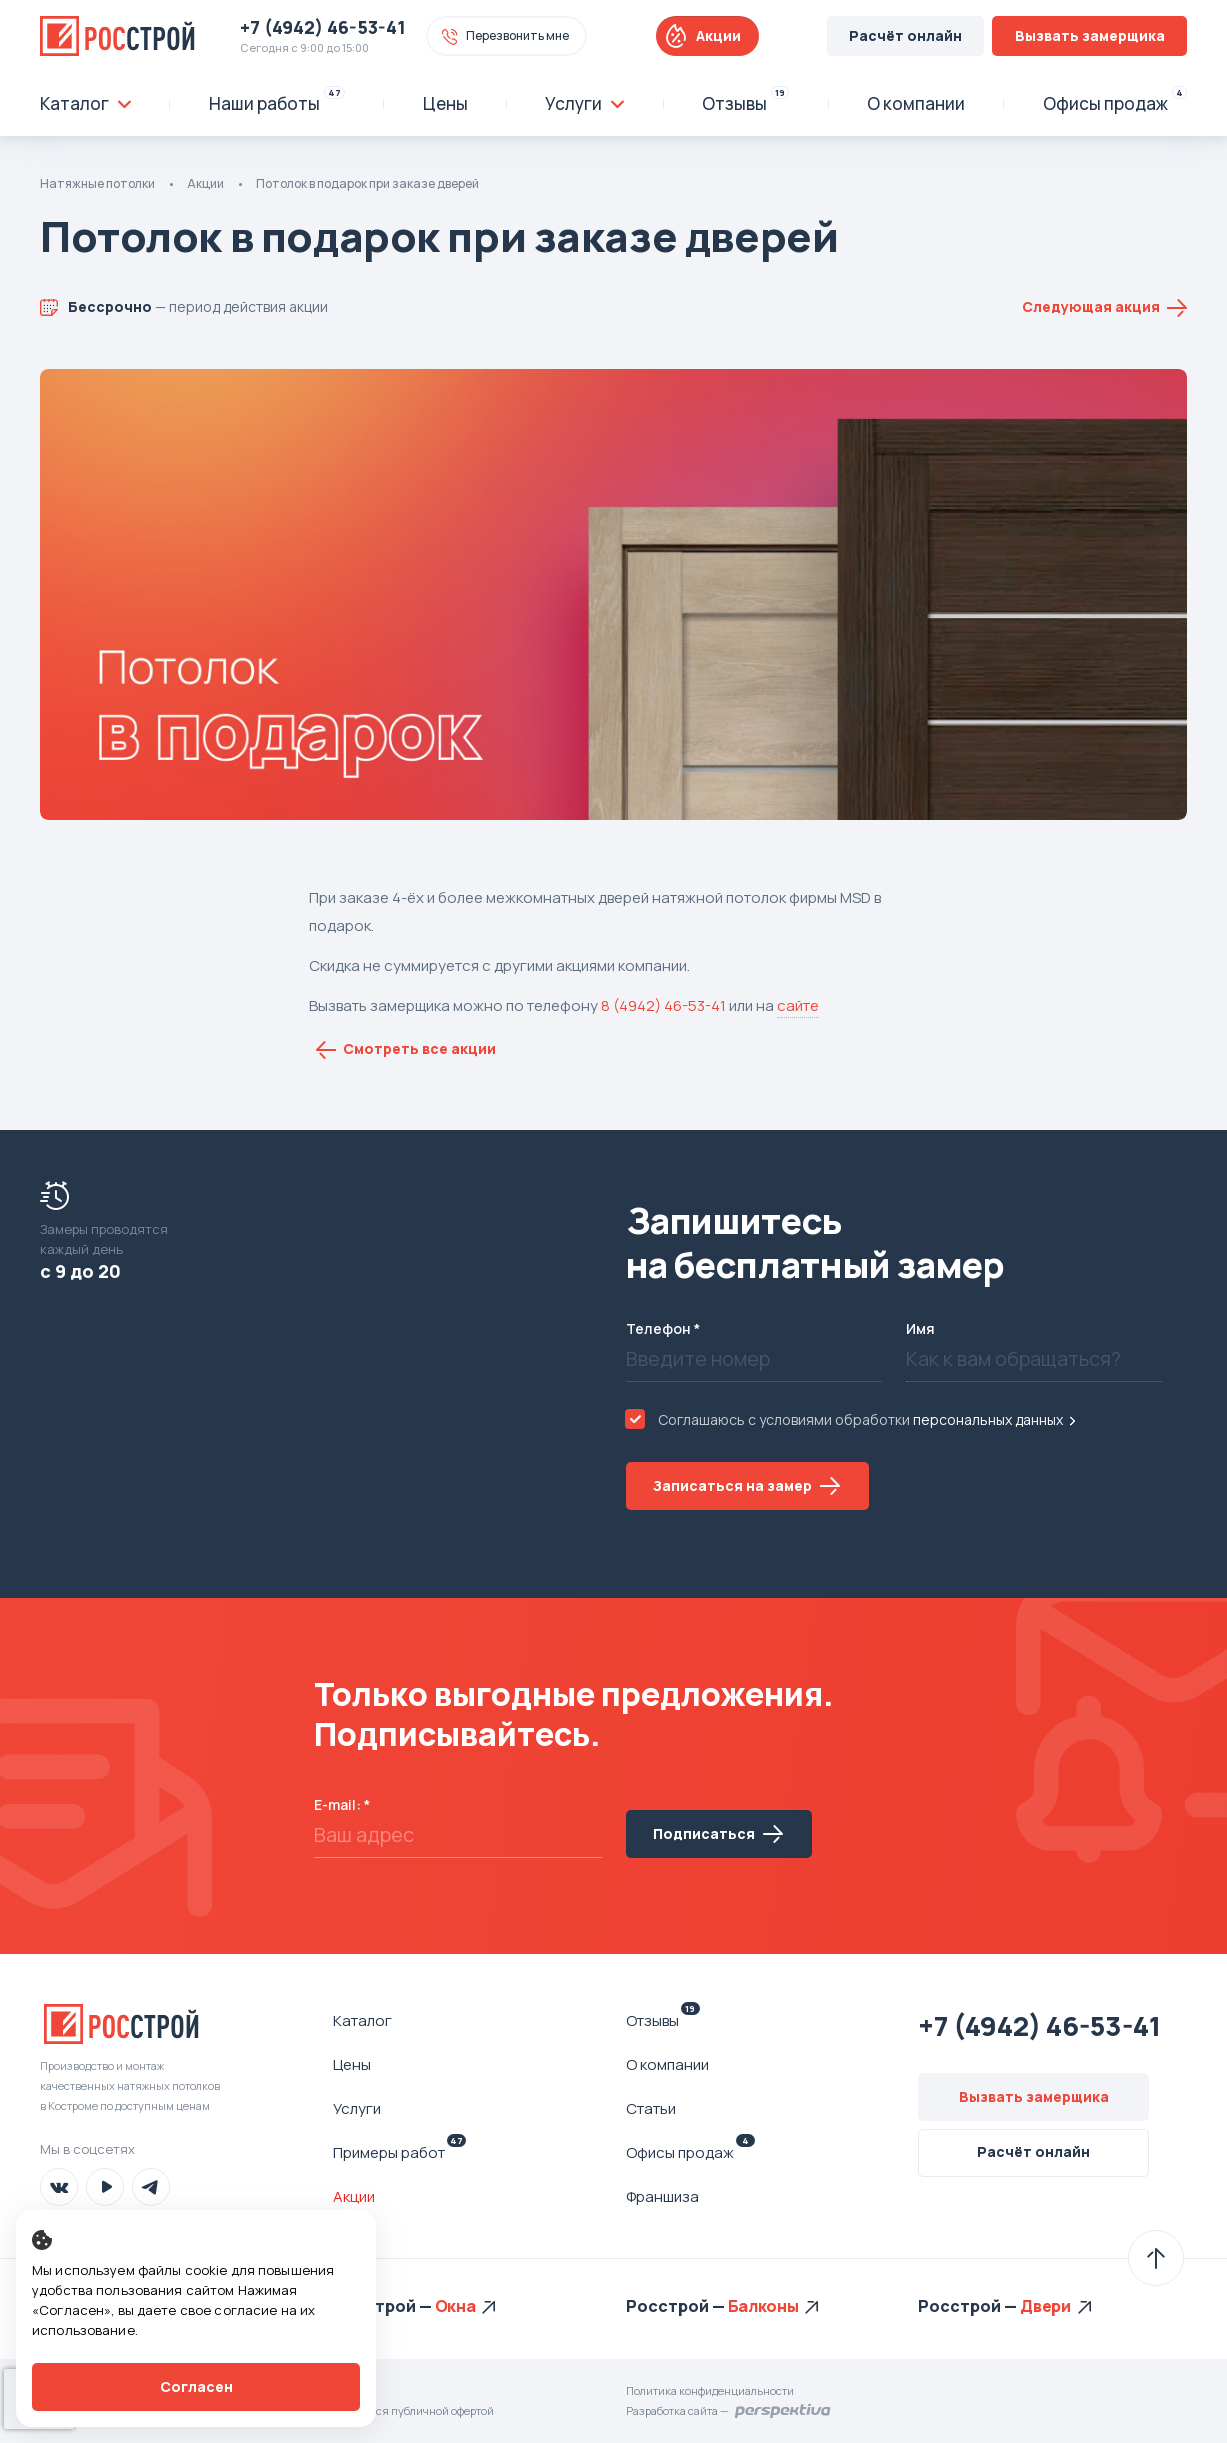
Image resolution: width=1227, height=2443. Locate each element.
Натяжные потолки (97, 183)
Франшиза (662, 2196)
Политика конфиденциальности (710, 2390)
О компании (667, 2064)
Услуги (357, 2108)
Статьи (651, 2108)
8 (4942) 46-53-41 (663, 1005)
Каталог (362, 2020)
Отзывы (663, 2020)
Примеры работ (399, 2152)
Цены (352, 2064)
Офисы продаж (690, 2152)
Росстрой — (384, 2306)
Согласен (196, 2386)
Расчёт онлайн (905, 35)
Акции (718, 35)
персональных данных (988, 1419)
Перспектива (783, 2411)
